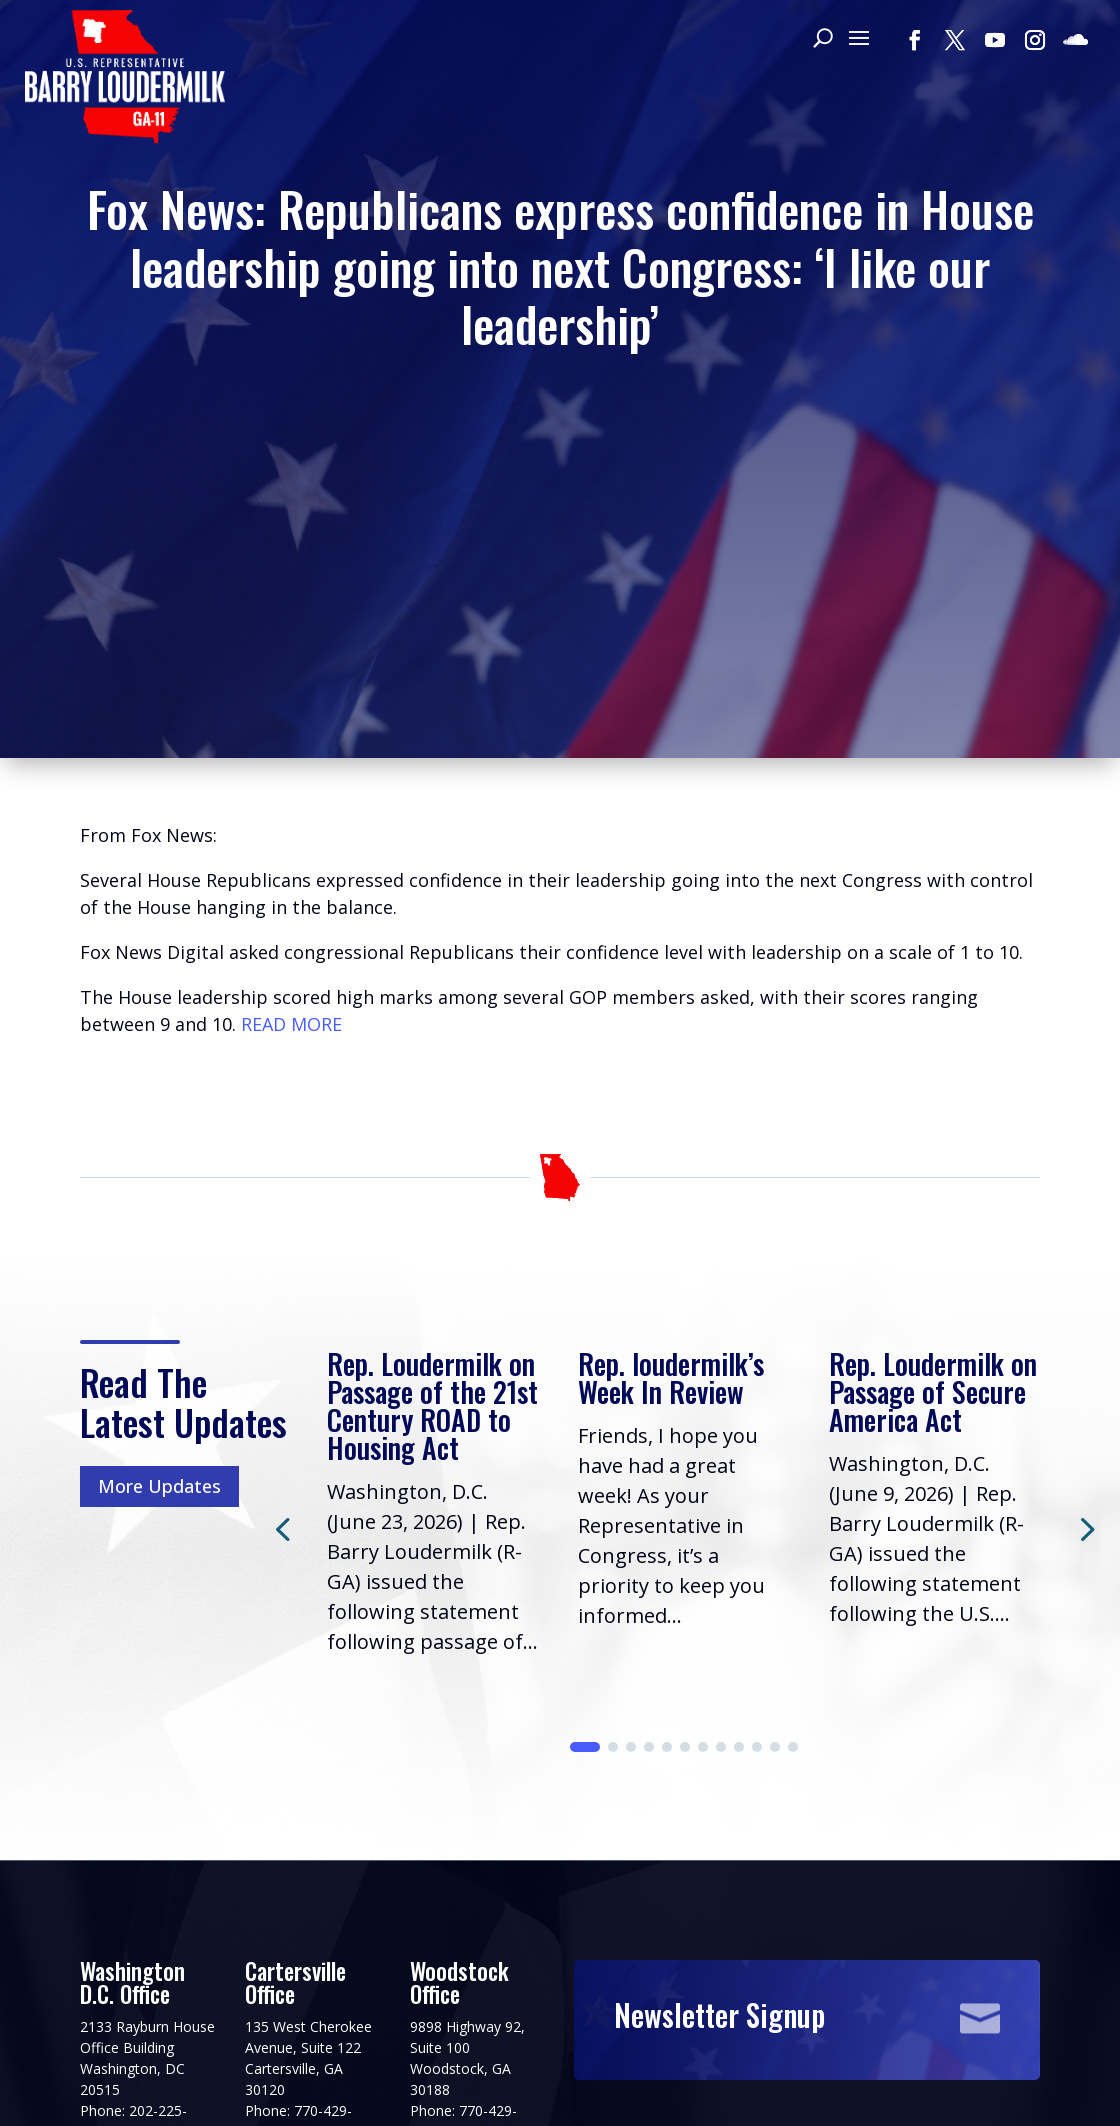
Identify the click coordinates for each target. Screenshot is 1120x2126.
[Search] (822, 40)
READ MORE (291, 729)
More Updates (159, 1266)
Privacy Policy (138, 2076)
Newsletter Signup (719, 1769)
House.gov (417, 2076)
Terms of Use (284, 2076)
